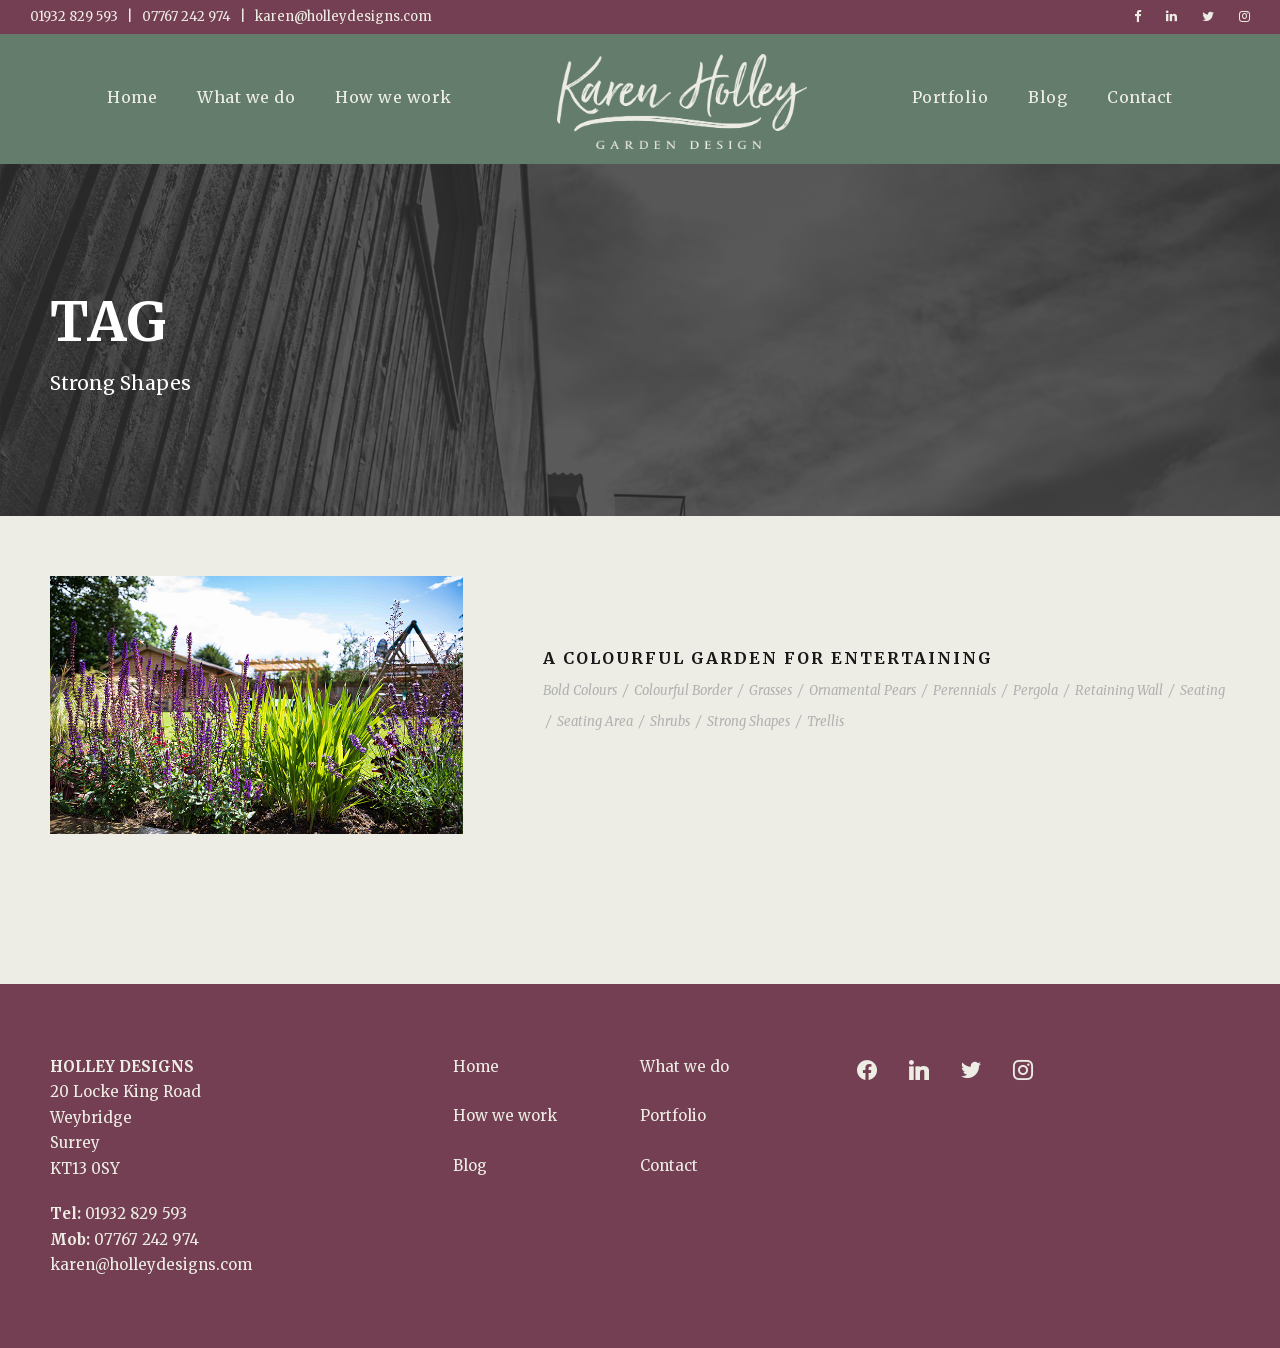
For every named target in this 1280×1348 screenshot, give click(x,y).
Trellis (825, 721)
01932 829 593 (136, 1213)
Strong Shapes (748, 721)
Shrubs (670, 721)
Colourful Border (683, 690)
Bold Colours (580, 690)
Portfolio (950, 97)
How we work (393, 97)
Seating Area (595, 721)
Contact (1140, 97)
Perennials (964, 690)
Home (132, 97)
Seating (1202, 690)
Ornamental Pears (862, 690)
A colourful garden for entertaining (768, 658)
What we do (246, 97)
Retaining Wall (1119, 690)
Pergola (1035, 690)
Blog (1047, 97)
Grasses (770, 690)
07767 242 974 (146, 1239)
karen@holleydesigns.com (151, 1264)
